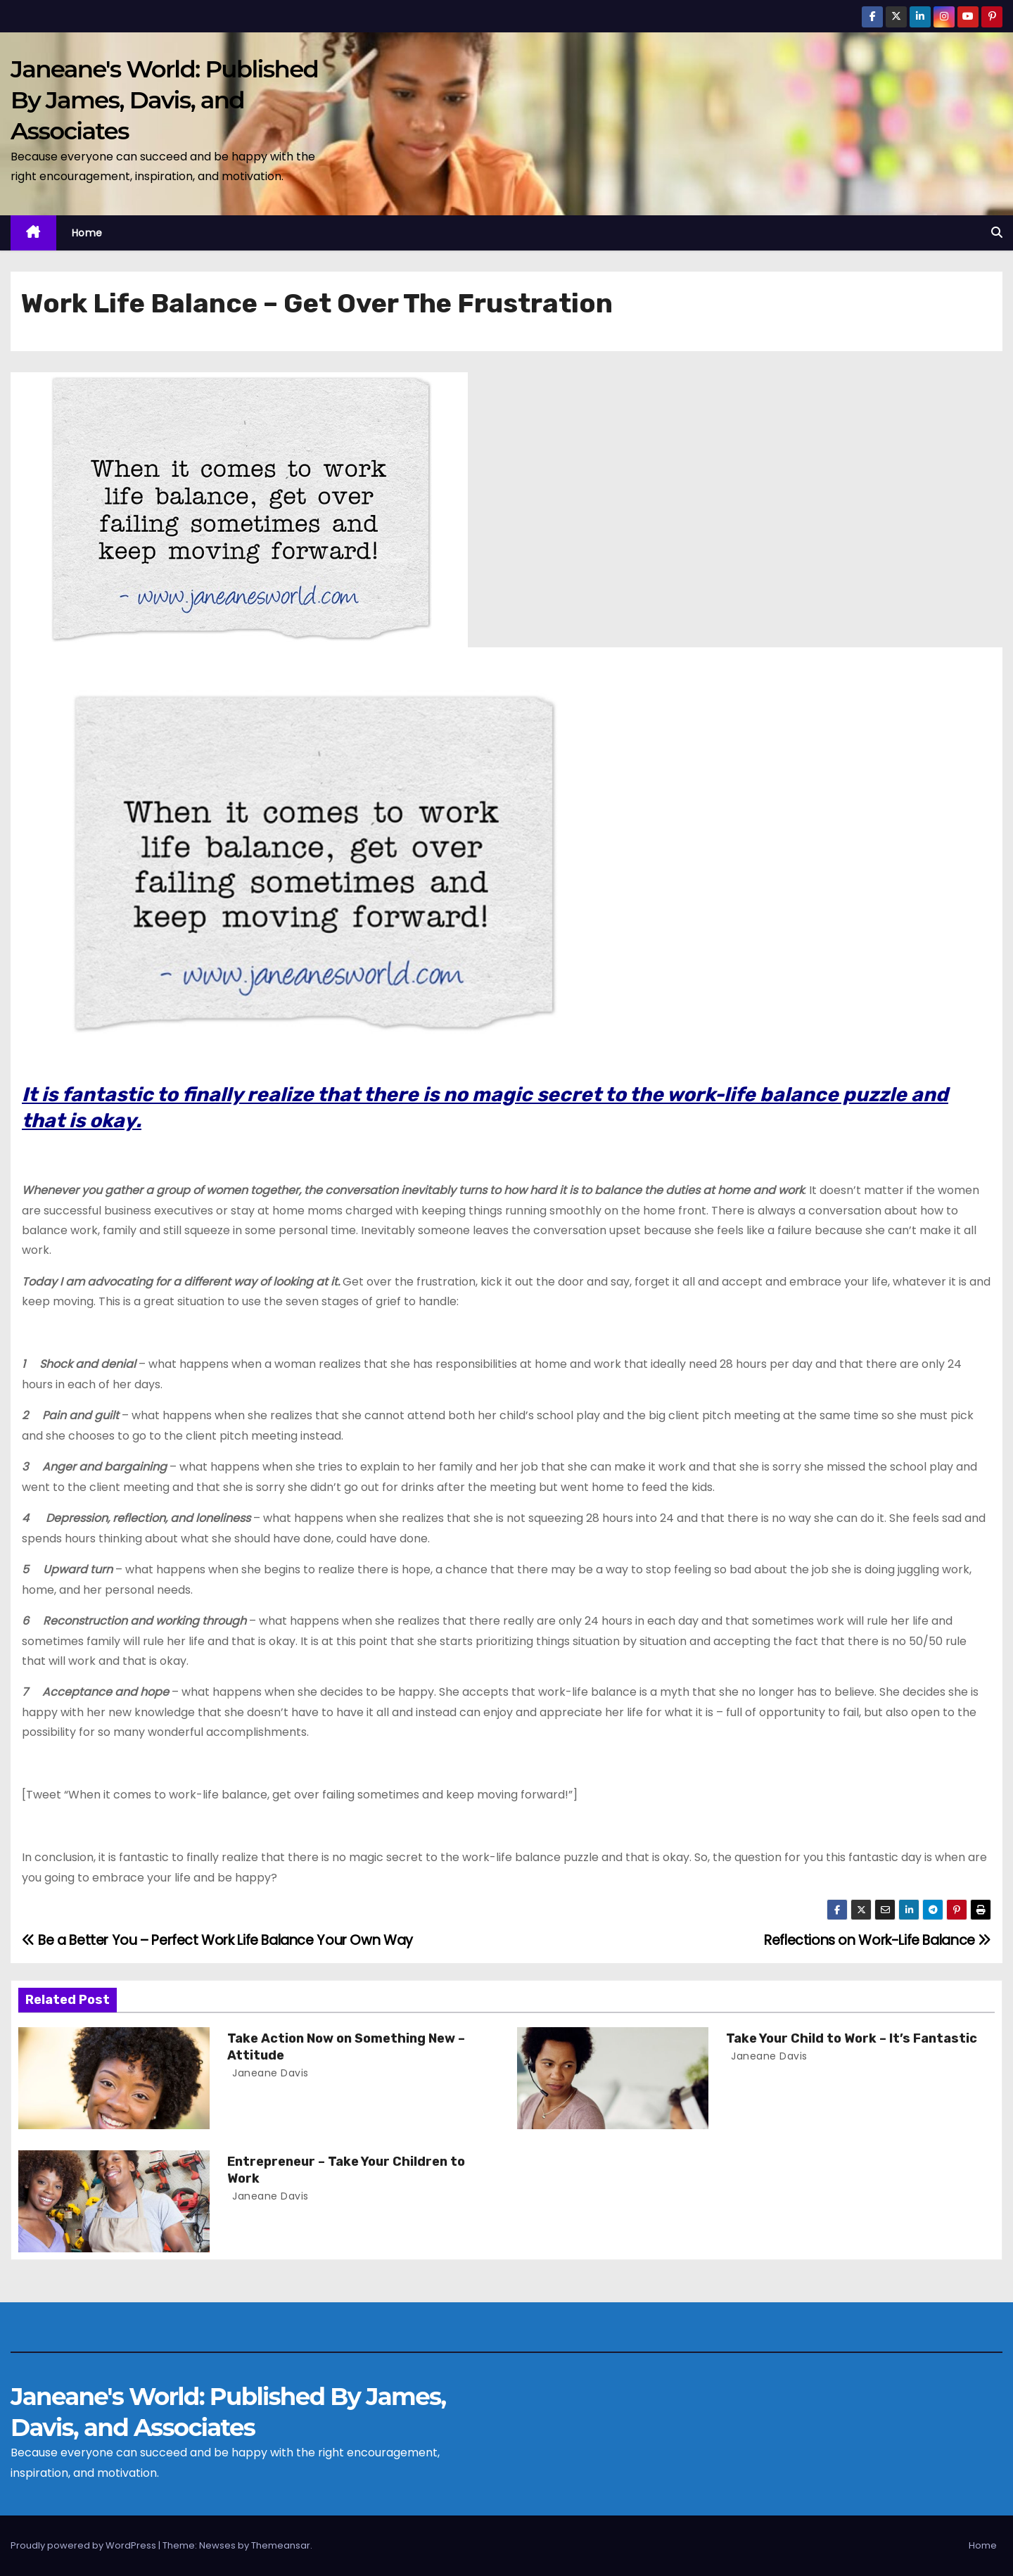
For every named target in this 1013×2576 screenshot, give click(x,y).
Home (87, 233)
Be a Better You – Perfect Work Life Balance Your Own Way (217, 1940)
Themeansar (280, 2545)
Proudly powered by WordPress (84, 2545)
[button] (996, 232)
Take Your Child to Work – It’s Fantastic (851, 2038)
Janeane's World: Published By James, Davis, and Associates (164, 100)
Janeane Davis (269, 2073)
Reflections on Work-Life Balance (877, 1940)
